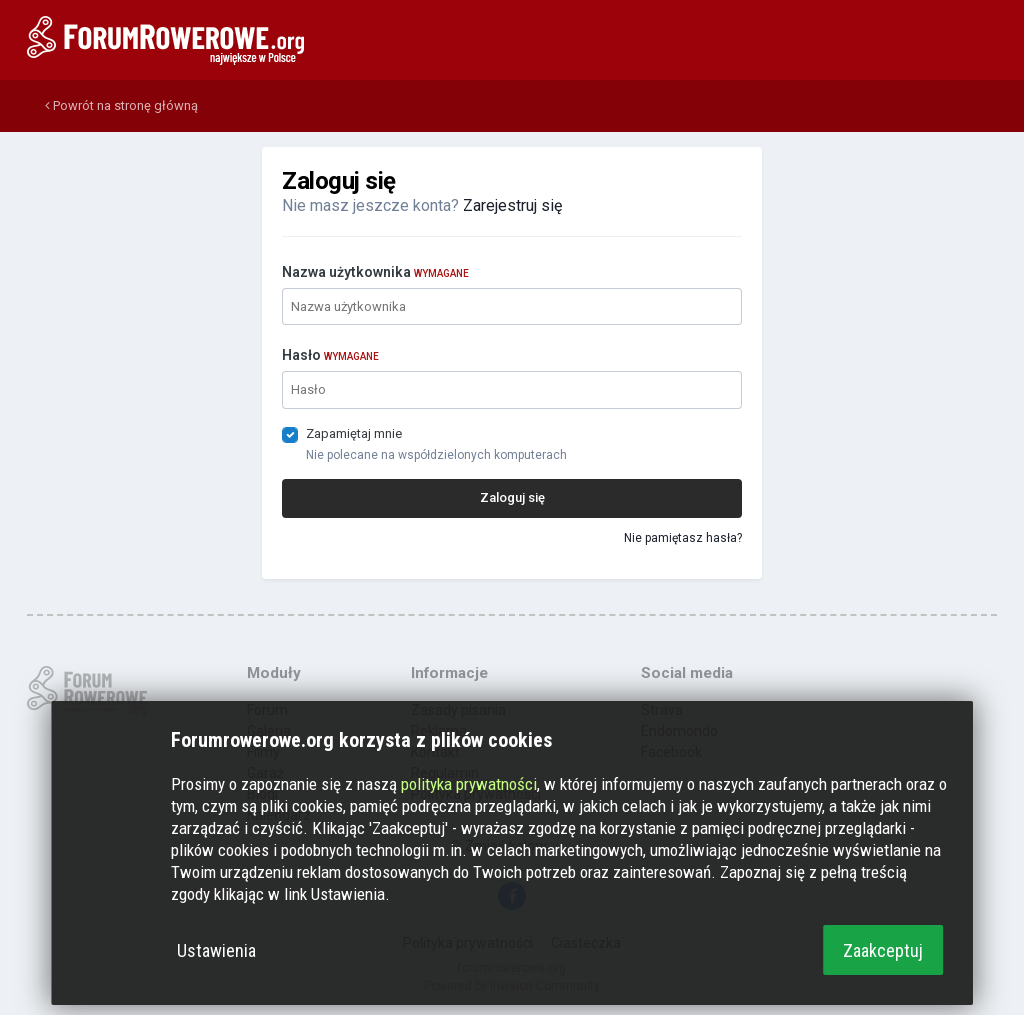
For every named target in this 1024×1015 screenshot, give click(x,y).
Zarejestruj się (512, 205)
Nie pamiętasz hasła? (683, 538)
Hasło (330, 355)
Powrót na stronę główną (121, 105)
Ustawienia (216, 950)
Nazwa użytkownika (375, 272)
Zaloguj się (512, 497)
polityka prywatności (469, 784)
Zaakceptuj (883, 950)
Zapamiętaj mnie (354, 433)
